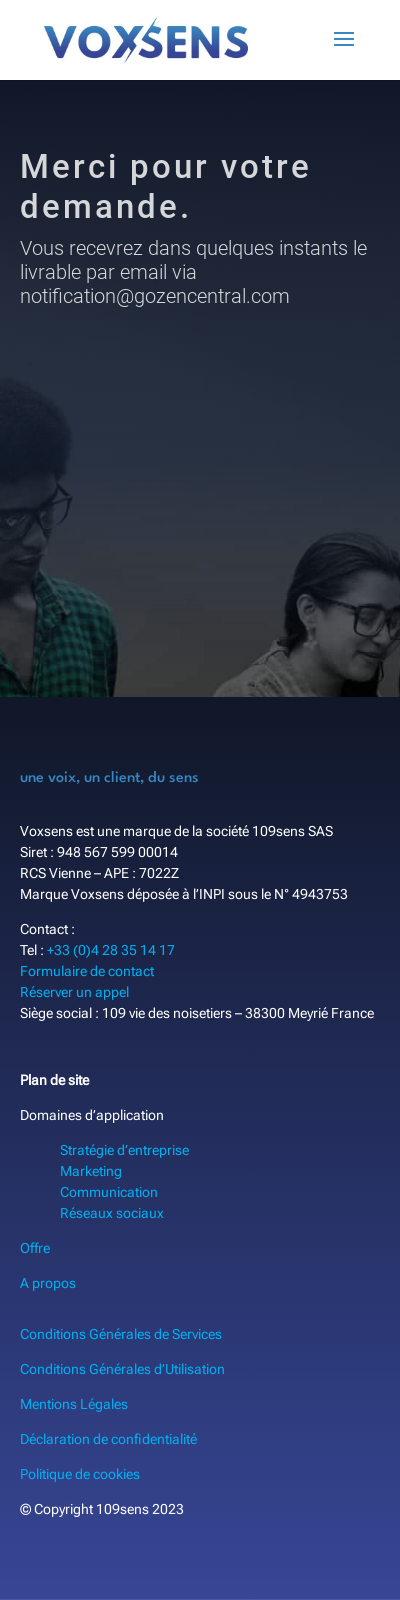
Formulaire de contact (87, 971)
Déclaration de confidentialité (108, 1439)
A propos (48, 1283)
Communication (109, 1192)
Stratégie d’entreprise (124, 1150)
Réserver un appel (74, 992)
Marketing (91, 1171)
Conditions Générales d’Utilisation (122, 1369)
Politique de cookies (80, 1474)
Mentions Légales (74, 1404)
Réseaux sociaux (112, 1213)
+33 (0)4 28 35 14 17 (111, 950)
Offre (35, 1248)
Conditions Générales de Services (121, 1334)
